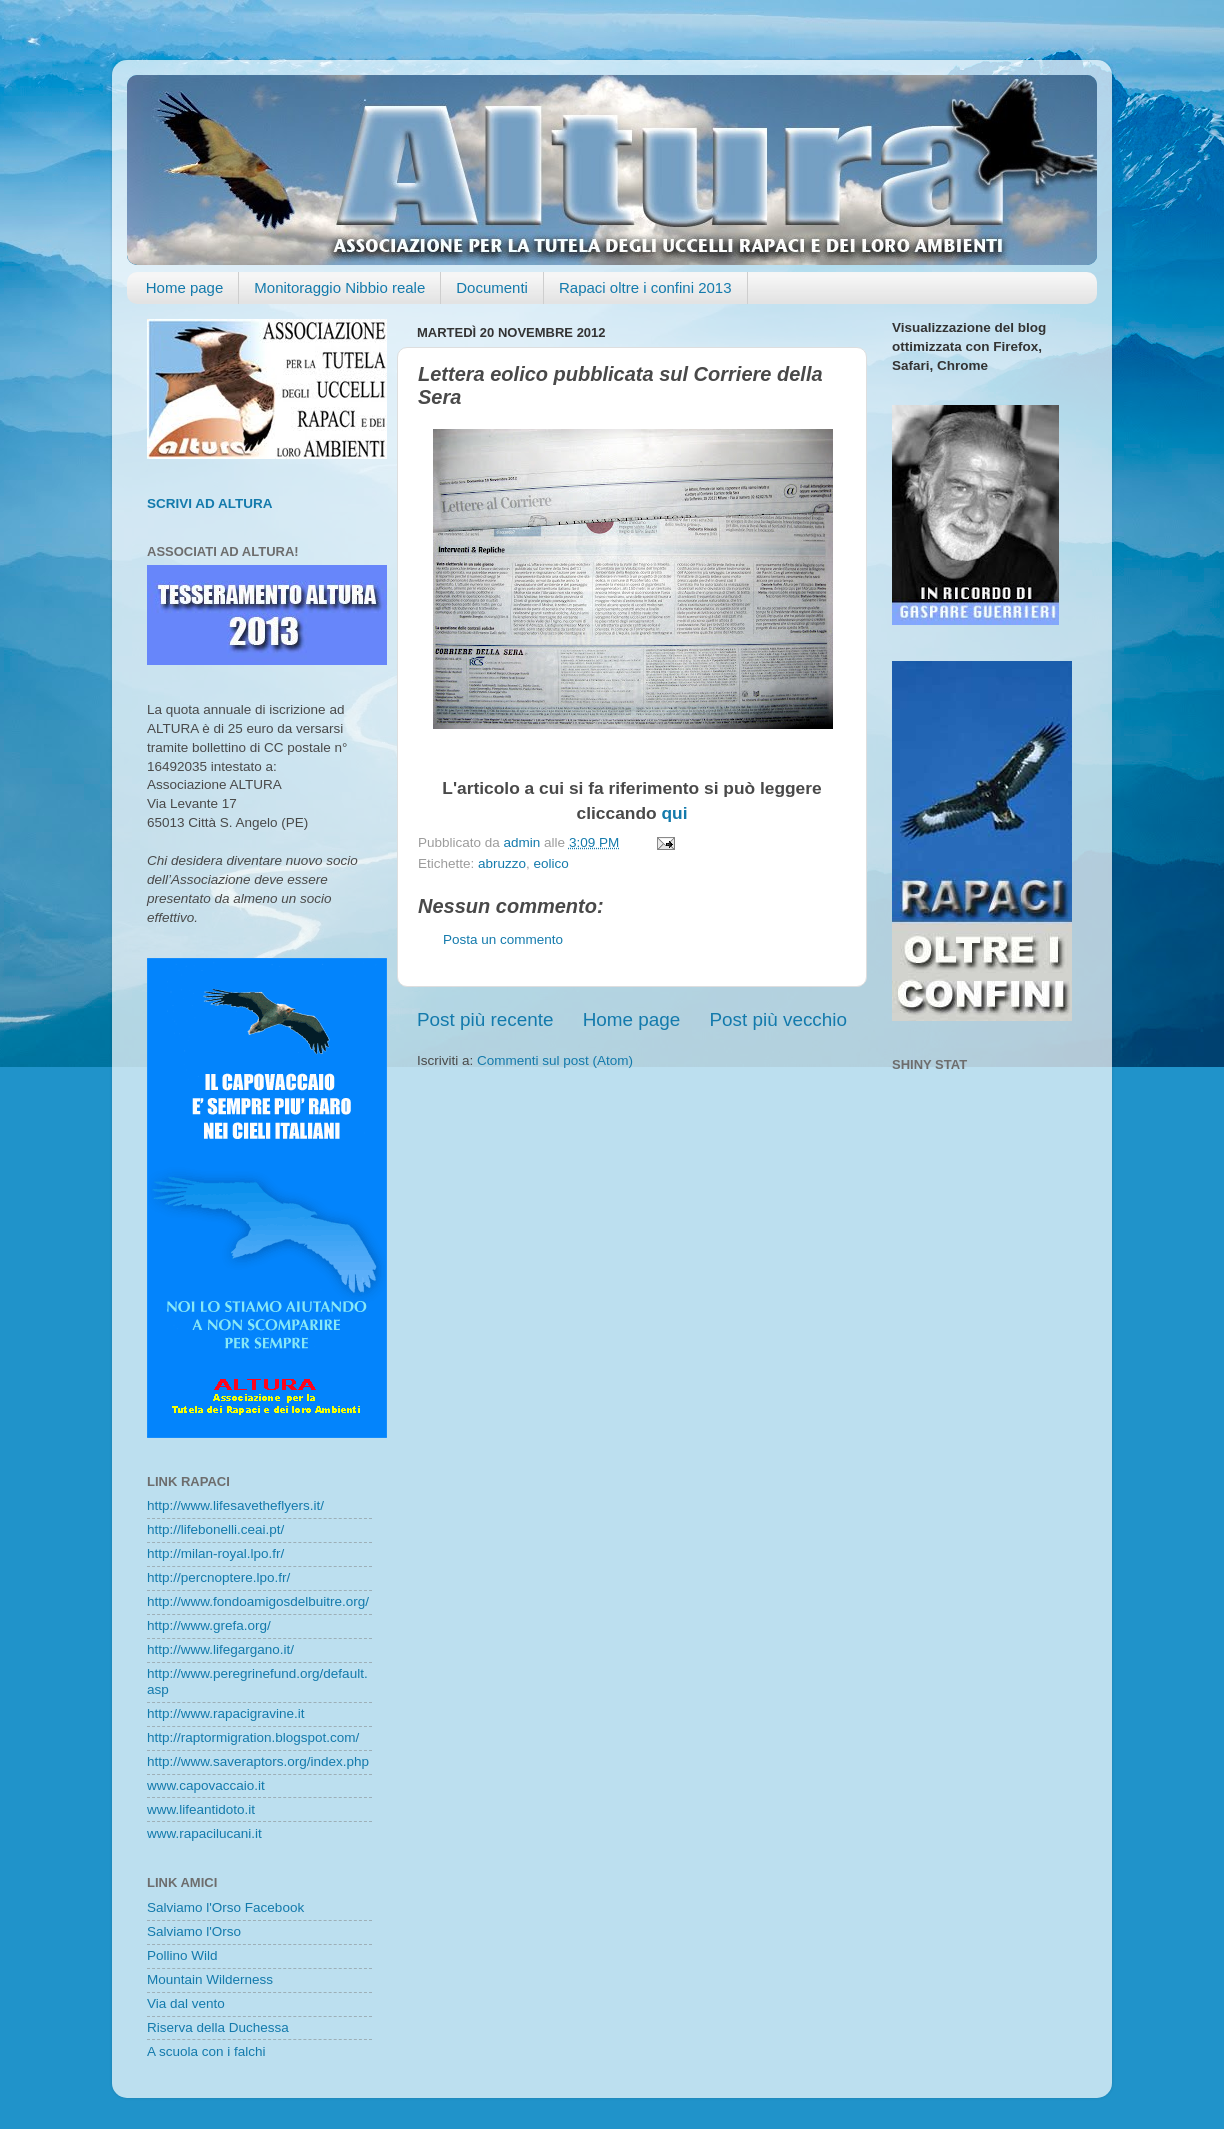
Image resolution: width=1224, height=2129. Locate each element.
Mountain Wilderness (210, 1979)
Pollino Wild (182, 1955)
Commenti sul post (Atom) (555, 1060)
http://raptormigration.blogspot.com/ (253, 1737)
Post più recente (485, 1019)
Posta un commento (503, 939)
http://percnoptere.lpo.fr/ (218, 1577)
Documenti (492, 287)
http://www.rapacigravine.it (226, 1713)
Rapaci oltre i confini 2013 (645, 287)
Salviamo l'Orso (194, 1931)
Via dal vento (186, 2003)
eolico (551, 863)
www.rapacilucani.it (204, 1833)
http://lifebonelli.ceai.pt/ (215, 1529)
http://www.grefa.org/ (209, 1625)
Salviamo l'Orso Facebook (225, 1907)
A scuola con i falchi (206, 2051)
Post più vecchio (778, 1019)
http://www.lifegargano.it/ (220, 1649)
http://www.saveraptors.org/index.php (258, 1761)
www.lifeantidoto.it (201, 1809)
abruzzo (502, 863)
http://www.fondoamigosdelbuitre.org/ (258, 1601)
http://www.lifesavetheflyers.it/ (235, 1505)
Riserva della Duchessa (218, 2027)
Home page (185, 287)
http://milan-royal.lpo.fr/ (215, 1553)
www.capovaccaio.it (206, 1785)
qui (674, 813)
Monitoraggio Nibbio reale (339, 287)
